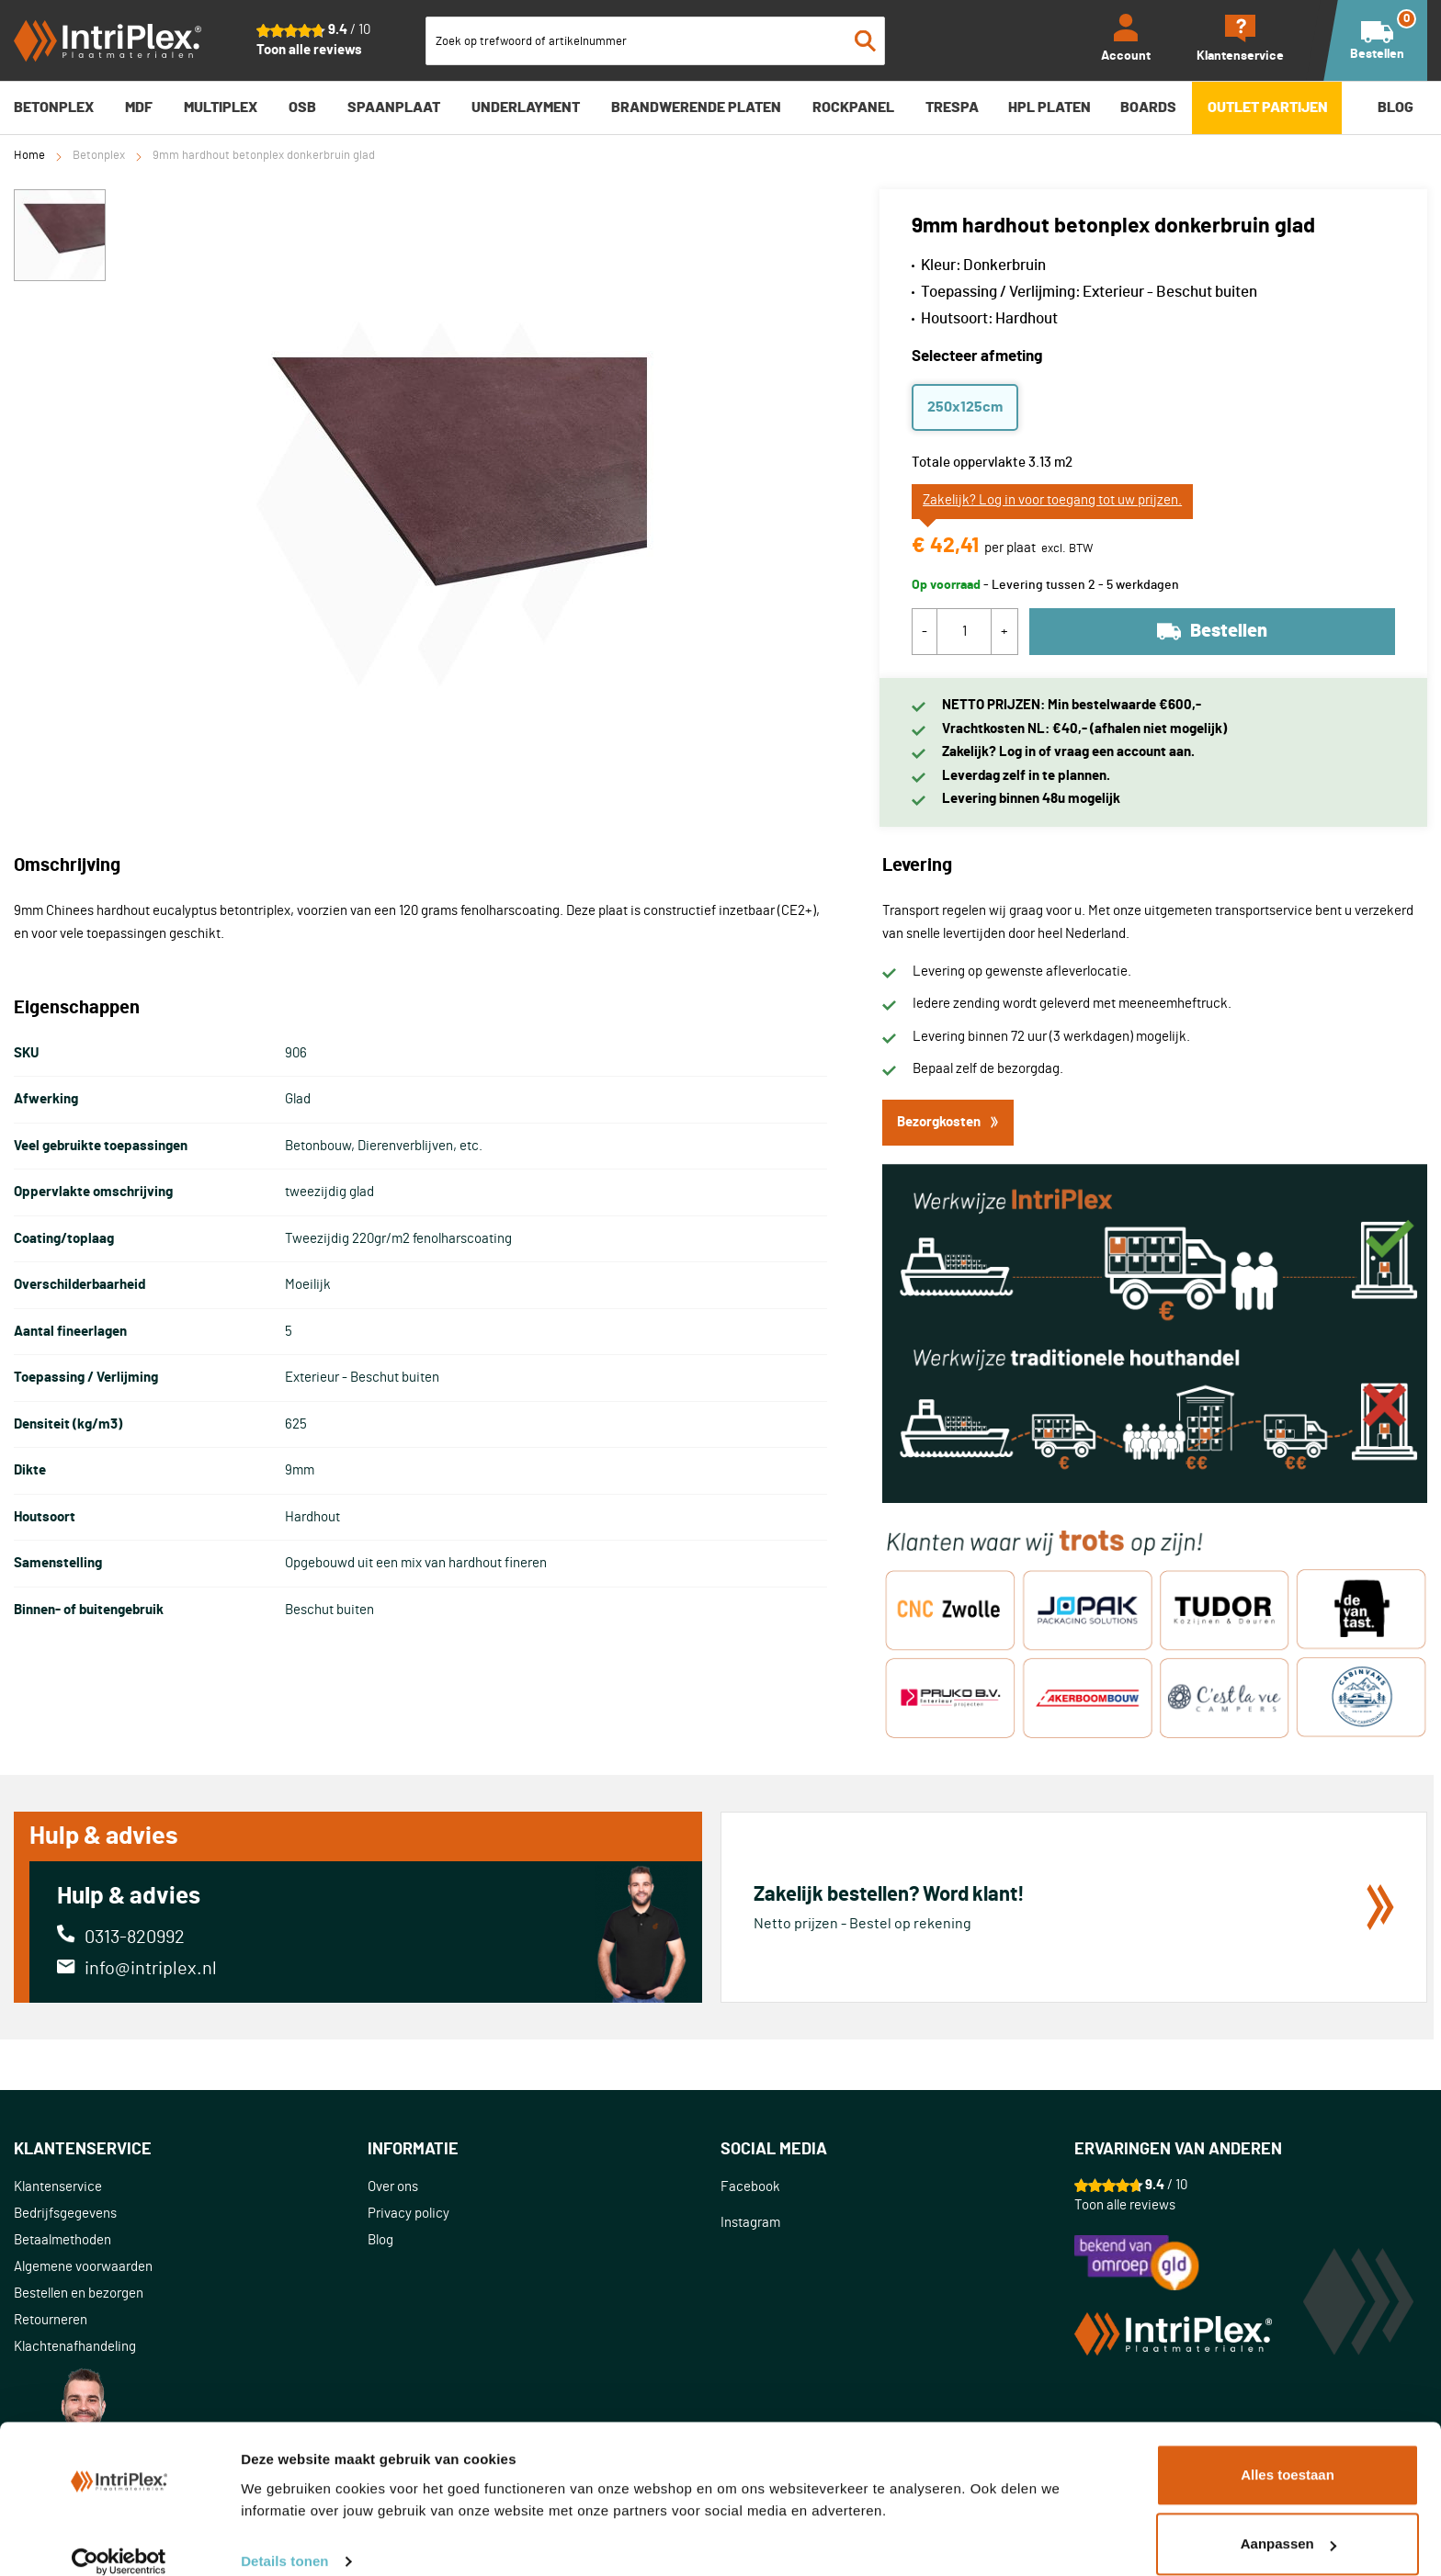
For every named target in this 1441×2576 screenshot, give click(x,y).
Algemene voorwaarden (83, 2267)
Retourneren (50, 2320)
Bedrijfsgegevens (65, 2213)
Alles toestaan (1287, 2453)
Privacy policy (408, 2213)
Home (29, 156)
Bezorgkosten (948, 1122)
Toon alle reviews (309, 50)
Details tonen (284, 2540)
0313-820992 (135, 1937)
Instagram (750, 2223)
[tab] (191, 2150)
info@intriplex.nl (151, 1969)
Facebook (750, 2187)
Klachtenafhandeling (75, 2347)
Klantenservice (58, 2187)
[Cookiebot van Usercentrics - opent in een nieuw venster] (119, 2540)
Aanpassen (1288, 2522)
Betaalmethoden (62, 2240)
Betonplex (99, 156)
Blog (380, 2240)
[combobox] (655, 41)
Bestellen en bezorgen (78, 2293)
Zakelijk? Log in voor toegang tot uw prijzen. (1052, 500)
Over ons (393, 2187)
